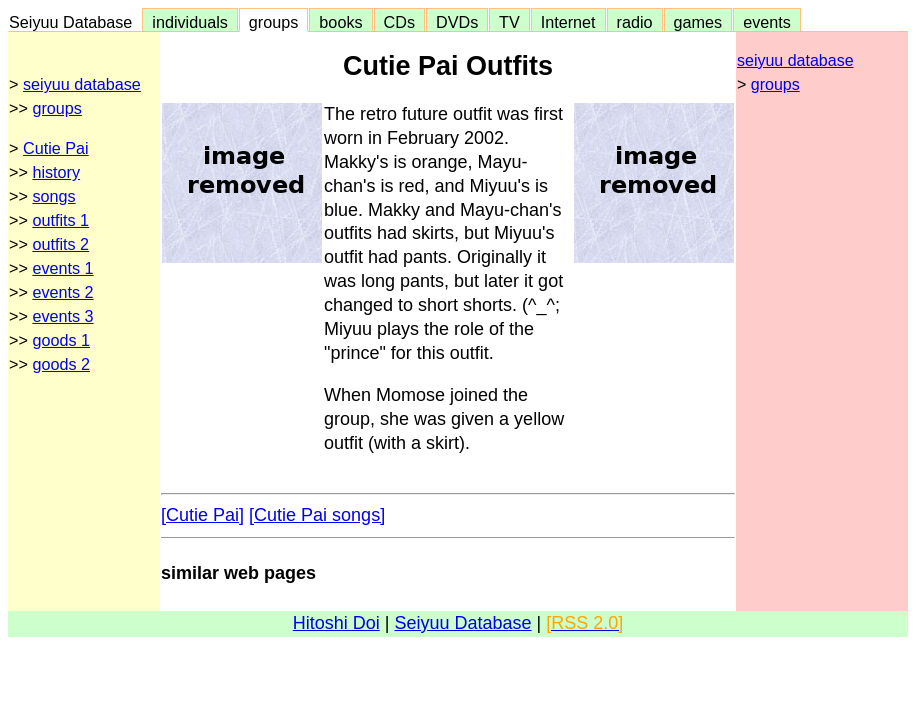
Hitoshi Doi (336, 623)
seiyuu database (82, 84)
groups (274, 22)
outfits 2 (60, 244)
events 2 (62, 292)
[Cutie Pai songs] (317, 515)
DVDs (457, 22)
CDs (399, 22)
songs (53, 196)
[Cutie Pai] (202, 515)
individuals (190, 22)
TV (509, 22)
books (340, 22)
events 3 (62, 316)
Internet (568, 22)
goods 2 (61, 364)
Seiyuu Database (75, 22)
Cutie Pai (56, 148)
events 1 (62, 268)
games (698, 22)
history (56, 172)
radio (635, 22)
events (767, 22)
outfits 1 (60, 220)
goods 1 (61, 340)
